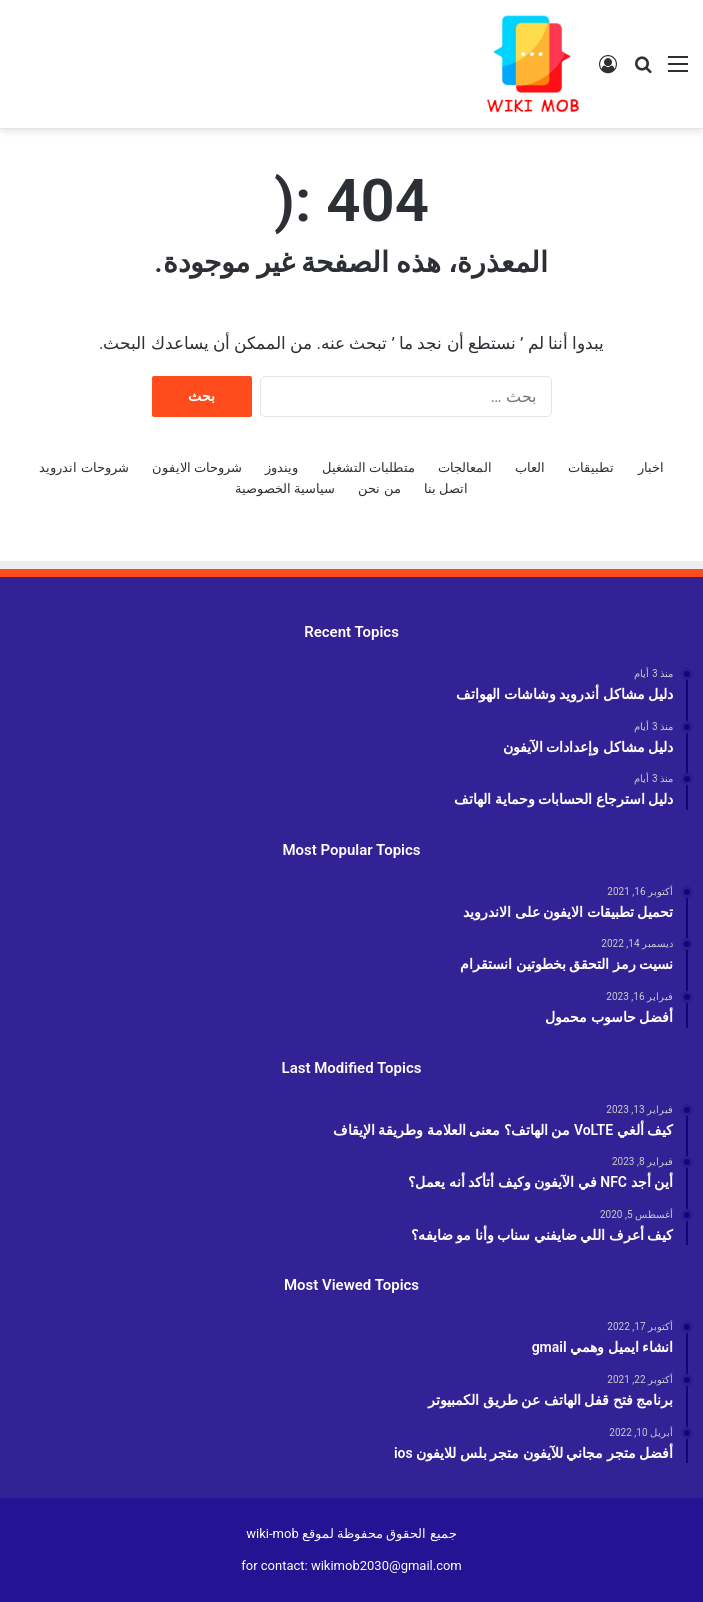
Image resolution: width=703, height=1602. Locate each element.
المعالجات (465, 467)
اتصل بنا (446, 488)
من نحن (379, 488)
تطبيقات (591, 467)
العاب (530, 467)
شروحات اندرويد (83, 467)
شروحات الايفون (197, 467)
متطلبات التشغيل (368, 467)
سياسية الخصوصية (285, 488)
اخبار (651, 467)
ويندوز (281, 467)
